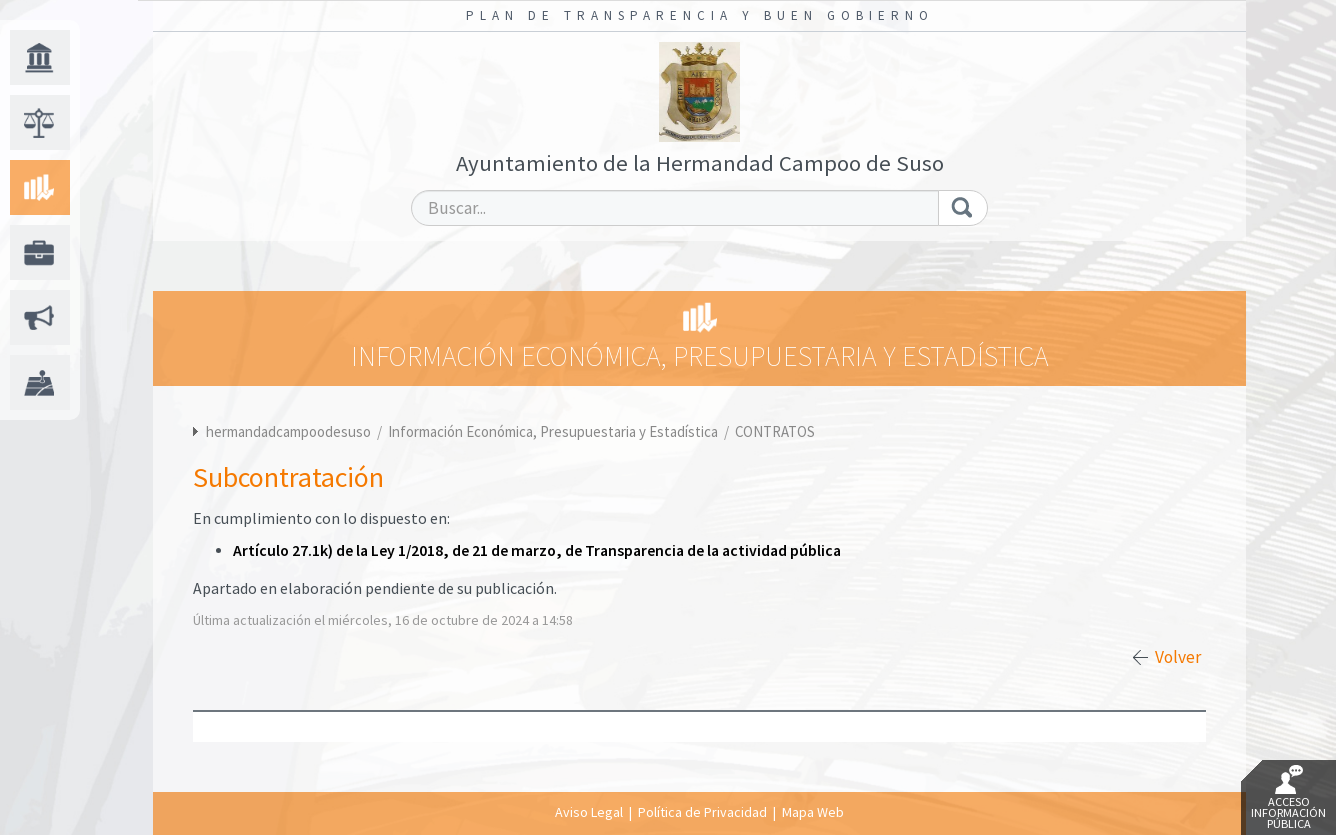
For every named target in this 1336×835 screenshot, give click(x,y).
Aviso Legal (589, 812)
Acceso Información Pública (1288, 798)
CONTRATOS (775, 431)
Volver (1178, 657)
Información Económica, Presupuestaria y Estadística (554, 431)
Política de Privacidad (702, 812)
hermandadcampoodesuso (288, 431)
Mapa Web (813, 812)
